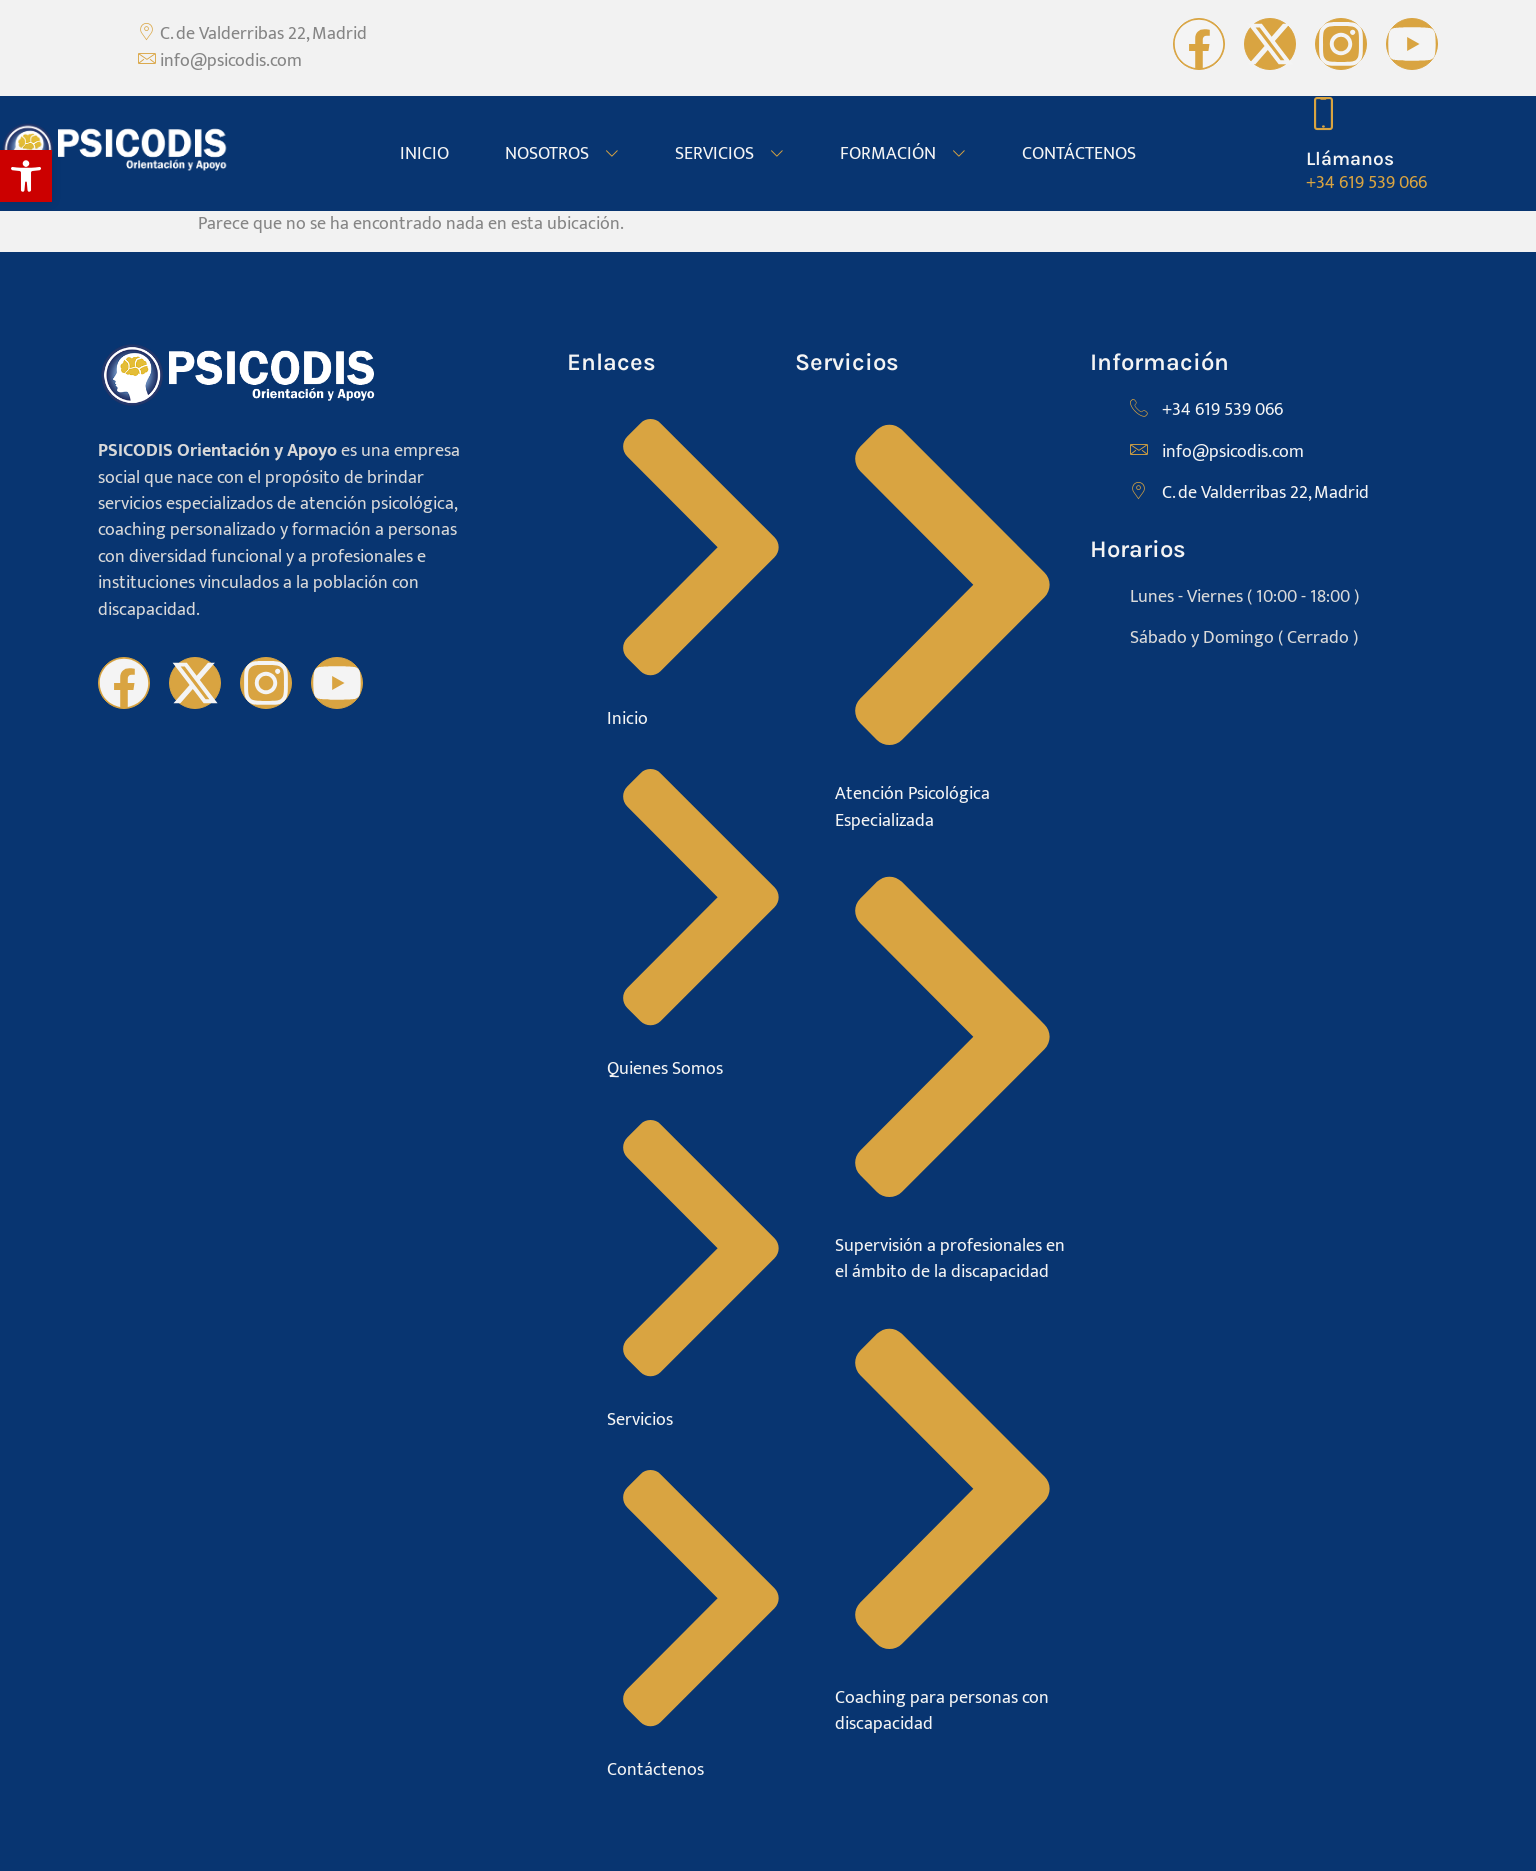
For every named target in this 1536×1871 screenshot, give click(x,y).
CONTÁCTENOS (1079, 153)
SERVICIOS (729, 153)
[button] (26, 176)
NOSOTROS (562, 153)
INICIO (424, 153)
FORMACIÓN (903, 153)
